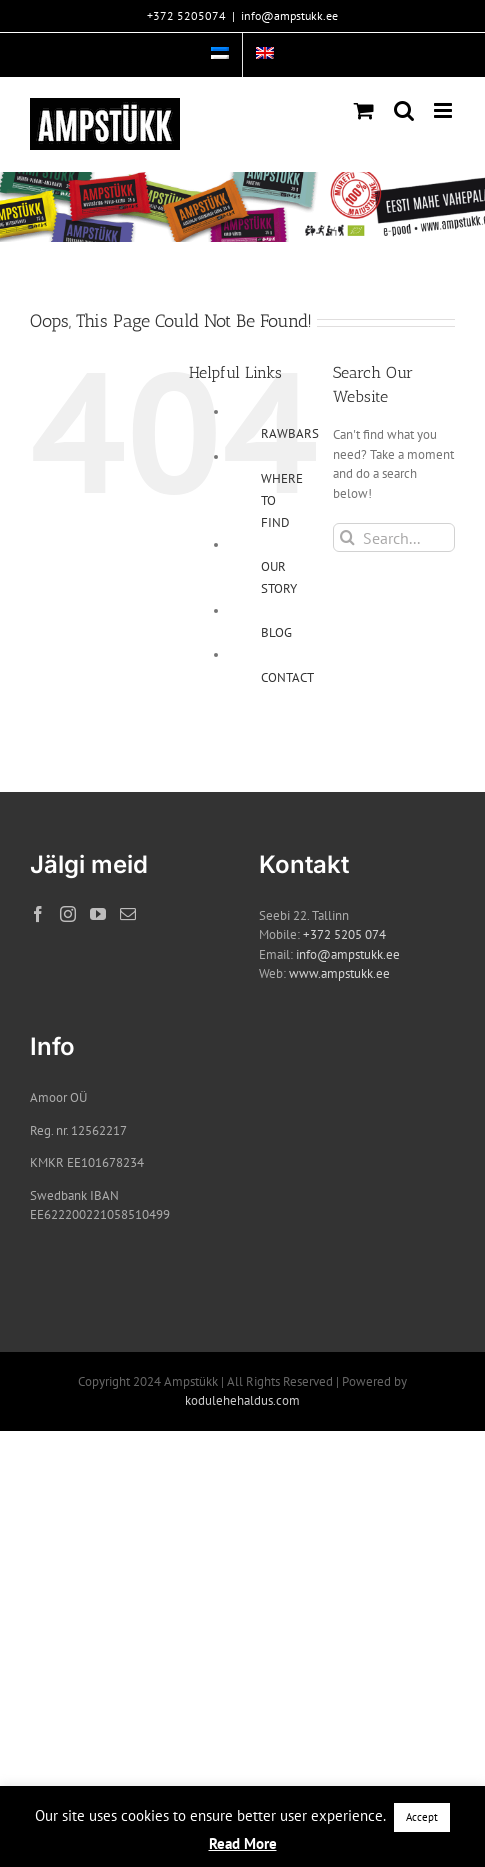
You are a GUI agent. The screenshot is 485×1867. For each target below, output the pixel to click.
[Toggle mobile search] (404, 110)
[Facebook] (38, 914)
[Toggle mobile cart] (364, 110)
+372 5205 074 (344, 934)
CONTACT (287, 677)
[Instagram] (68, 914)
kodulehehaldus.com (242, 1400)
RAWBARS (290, 433)
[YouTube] (98, 914)
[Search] (347, 537)
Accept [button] (422, 1817)
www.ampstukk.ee (339, 973)
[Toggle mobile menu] (444, 110)
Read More (243, 1843)
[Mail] (128, 914)
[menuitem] (220, 55)
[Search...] (394, 537)
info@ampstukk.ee (289, 15)
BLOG (276, 632)
